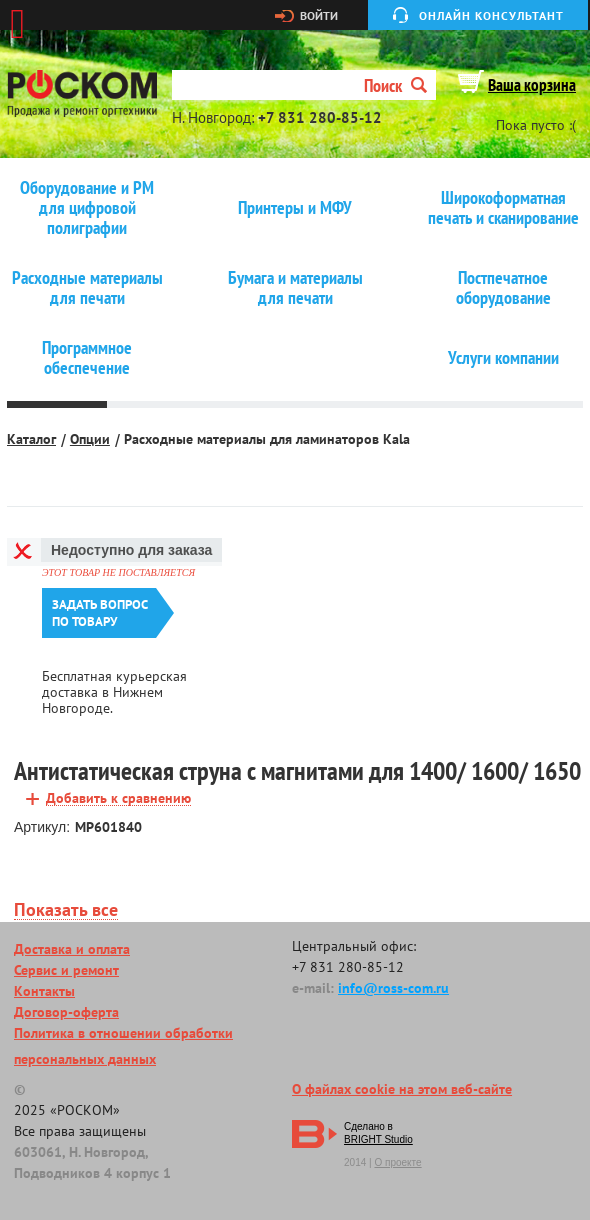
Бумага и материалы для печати (295, 288)
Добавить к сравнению (118, 798)
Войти (319, 16)
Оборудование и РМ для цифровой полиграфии (87, 208)
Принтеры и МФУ (295, 208)
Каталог (31, 439)
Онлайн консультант (491, 15)
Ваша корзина (532, 85)
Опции (90, 439)
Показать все (66, 910)
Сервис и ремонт (66, 970)
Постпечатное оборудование (503, 288)
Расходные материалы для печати (87, 288)
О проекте (397, 1162)
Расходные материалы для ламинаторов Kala (267, 439)
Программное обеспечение (87, 358)
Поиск (395, 85)
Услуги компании (503, 358)
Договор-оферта (66, 1012)
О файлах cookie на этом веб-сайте (402, 1089)
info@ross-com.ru (393, 988)
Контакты (44, 991)
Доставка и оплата (72, 949)
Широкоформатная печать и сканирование (503, 208)
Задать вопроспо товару (100, 613)
